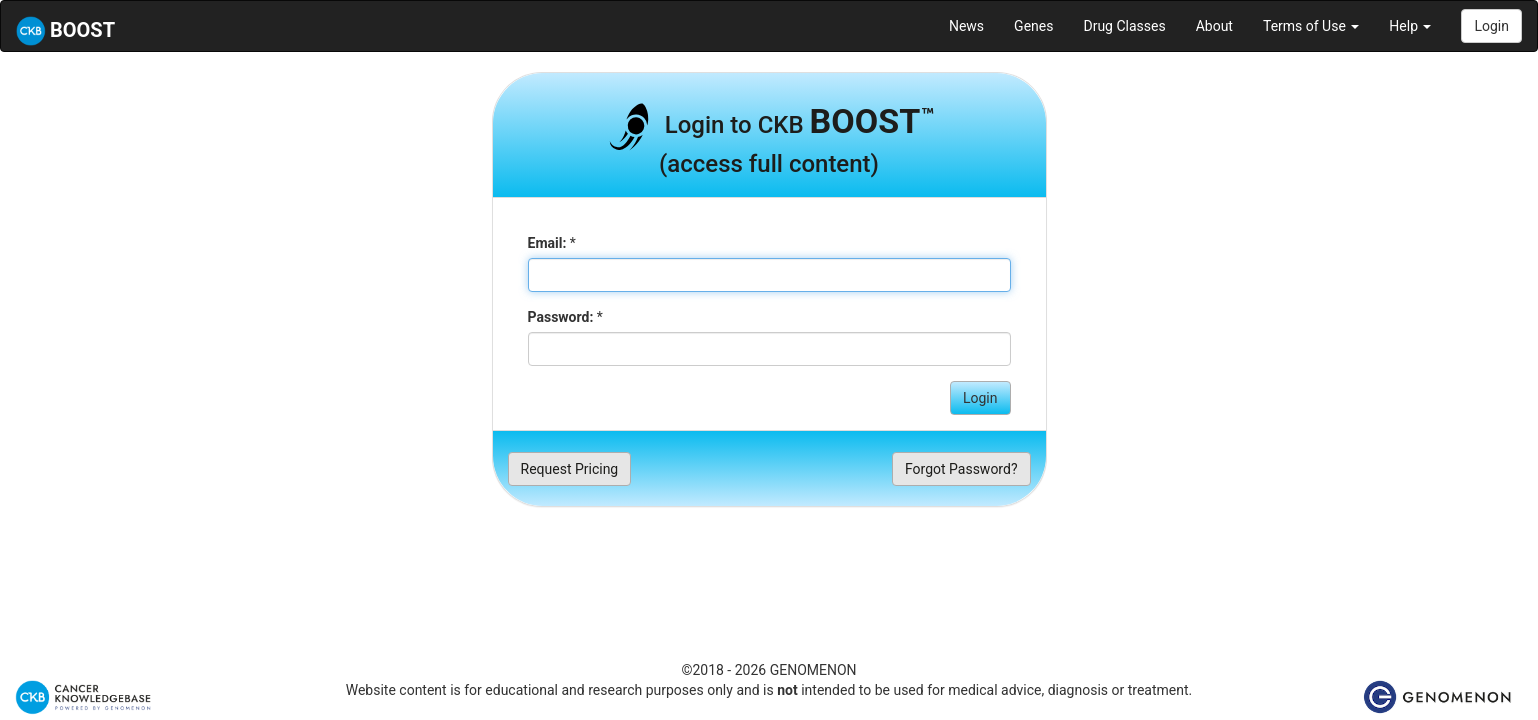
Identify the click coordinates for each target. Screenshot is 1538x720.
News (966, 26)
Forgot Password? (961, 469)
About (1214, 26)
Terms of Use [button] (1311, 26)
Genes (1033, 26)
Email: (547, 243)
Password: (561, 317)
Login (1491, 26)
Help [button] (1410, 26)
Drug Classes (1124, 26)
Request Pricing (570, 469)
